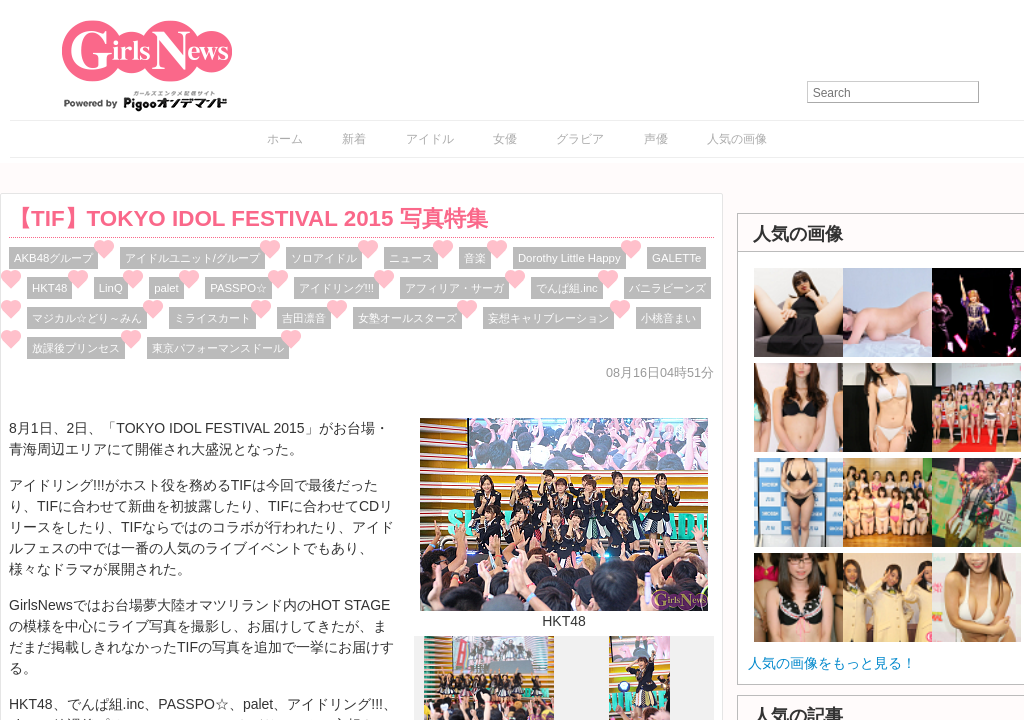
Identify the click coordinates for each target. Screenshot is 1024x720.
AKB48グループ (53, 258)
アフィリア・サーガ (454, 288)
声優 (656, 139)
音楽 (475, 258)
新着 (354, 139)
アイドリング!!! (336, 288)
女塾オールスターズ (407, 318)
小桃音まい (668, 318)
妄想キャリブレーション (548, 318)
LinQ (111, 288)
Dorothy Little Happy (569, 258)
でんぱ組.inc (567, 288)
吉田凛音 (304, 318)
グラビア (580, 139)
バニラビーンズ (667, 288)
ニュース (411, 258)
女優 (505, 139)
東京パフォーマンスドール (218, 348)
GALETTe (676, 258)
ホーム (285, 139)
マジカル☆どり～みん (87, 318)
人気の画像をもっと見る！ (832, 663)
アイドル (430, 139)
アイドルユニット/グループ (192, 258)
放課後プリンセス (76, 348)
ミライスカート (212, 318)
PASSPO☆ (238, 288)
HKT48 (49, 288)
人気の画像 (737, 139)
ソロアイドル (324, 258)
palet (166, 288)
